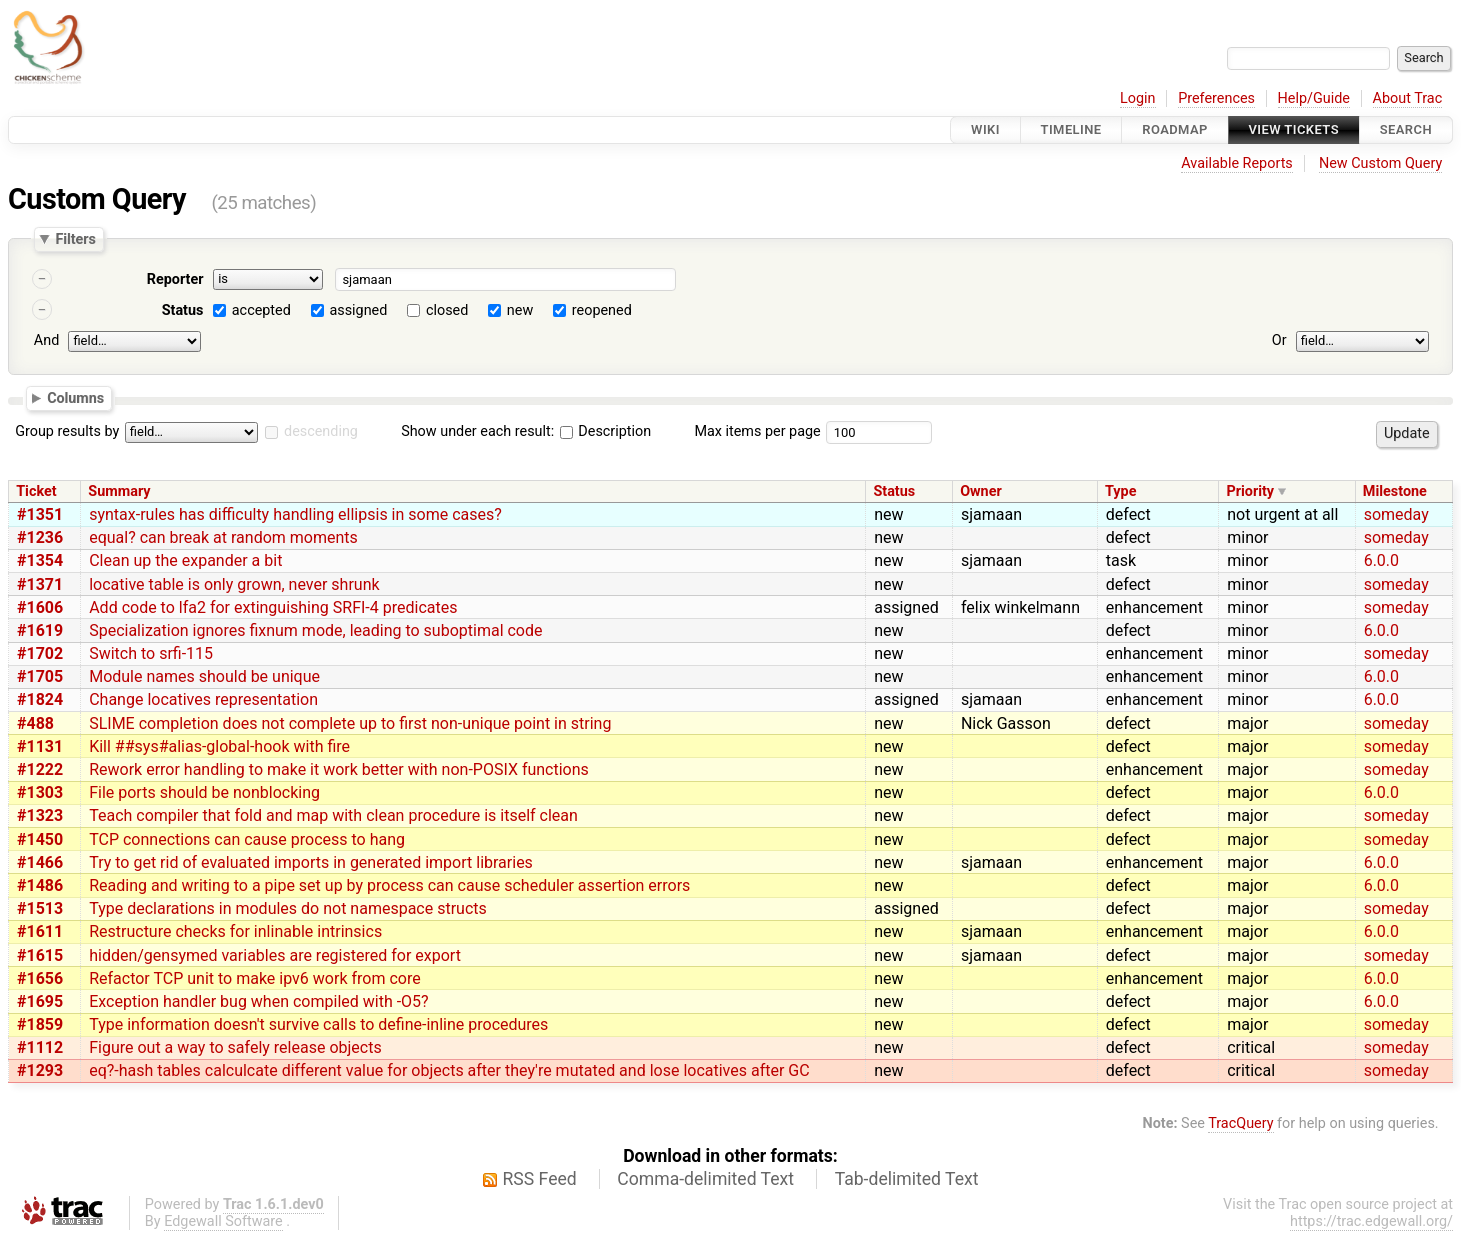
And (46, 340)
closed (447, 310)
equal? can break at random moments (223, 537)
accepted (261, 310)
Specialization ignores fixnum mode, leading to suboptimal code (315, 630)
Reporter (175, 279)
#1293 (40, 1070)
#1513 (40, 908)
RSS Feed (540, 1179)
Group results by (67, 431)
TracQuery (1240, 1123)
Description (605, 431)
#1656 (40, 978)
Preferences (1216, 98)
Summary (119, 491)
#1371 (40, 584)
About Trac (1408, 98)
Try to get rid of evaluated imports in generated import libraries (311, 862)
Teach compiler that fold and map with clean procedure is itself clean (333, 815)
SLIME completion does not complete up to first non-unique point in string (350, 723)
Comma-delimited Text (705, 1179)
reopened (602, 310)
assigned (358, 310)
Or (1279, 340)
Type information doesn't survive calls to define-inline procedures (318, 1024)
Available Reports (1237, 163)
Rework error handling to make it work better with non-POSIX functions (339, 769)
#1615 (40, 955)
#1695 (40, 1001)
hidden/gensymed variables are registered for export (275, 955)
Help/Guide (1314, 98)
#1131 (40, 746)
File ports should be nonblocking (204, 792)
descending (321, 431)
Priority (1250, 491)
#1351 (40, 514)
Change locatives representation (203, 699)
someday (1396, 514)
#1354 (40, 560)
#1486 (40, 885)
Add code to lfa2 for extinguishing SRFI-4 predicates (273, 607)
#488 (35, 723)
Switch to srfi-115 (151, 653)
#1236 (40, 537)
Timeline (1071, 129)
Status (183, 310)
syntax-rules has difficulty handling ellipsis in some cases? (295, 514)
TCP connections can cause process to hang (247, 839)
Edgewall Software (223, 1221)
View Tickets (1294, 129)
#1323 (40, 815)
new (520, 310)
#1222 (40, 769)
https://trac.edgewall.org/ (1371, 1221)
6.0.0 (1381, 560)
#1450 (40, 839)
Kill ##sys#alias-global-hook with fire (219, 746)
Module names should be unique (204, 676)
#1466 (40, 862)
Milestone (1395, 491)
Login (1138, 98)
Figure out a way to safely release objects (235, 1047)
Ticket (36, 491)
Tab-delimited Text (907, 1179)
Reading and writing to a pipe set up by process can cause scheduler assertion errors (389, 885)
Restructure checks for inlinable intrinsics (235, 931)
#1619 (40, 630)
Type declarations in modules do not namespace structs (288, 908)
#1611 (40, 931)
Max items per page (757, 431)
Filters (75, 239)
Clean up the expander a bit (185, 560)
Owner (981, 491)
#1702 (40, 653)
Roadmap (1175, 129)
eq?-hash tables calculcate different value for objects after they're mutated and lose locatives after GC (449, 1070)
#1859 (40, 1024)
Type (1120, 491)
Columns (75, 397)
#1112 (40, 1047)
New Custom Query (1380, 163)
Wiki (985, 129)
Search (1406, 129)
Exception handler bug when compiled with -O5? (258, 1001)
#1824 (40, 699)
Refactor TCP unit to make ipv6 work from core (255, 978)
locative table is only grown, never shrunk (234, 584)
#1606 (40, 607)
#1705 (40, 676)
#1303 (40, 792)
